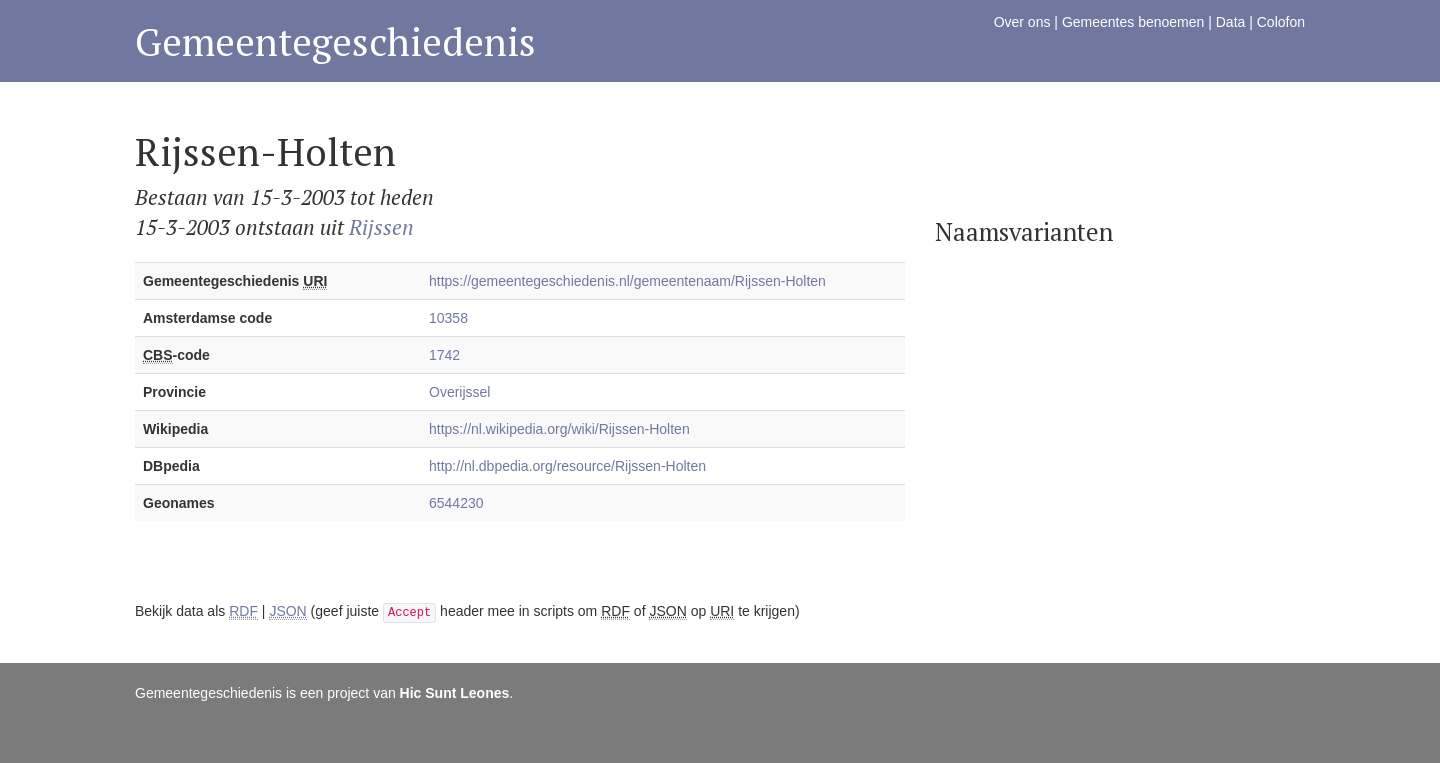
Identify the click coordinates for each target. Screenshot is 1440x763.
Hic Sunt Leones (455, 693)
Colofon (1281, 22)
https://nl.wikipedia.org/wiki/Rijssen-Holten (559, 429)
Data (1231, 22)
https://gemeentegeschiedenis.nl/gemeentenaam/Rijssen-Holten (627, 281)
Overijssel (459, 392)
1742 (444, 355)
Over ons (1022, 22)
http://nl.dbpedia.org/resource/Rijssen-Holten (567, 466)
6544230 (456, 503)
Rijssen (381, 227)
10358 (448, 318)
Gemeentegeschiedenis (335, 41)
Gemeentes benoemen (1133, 22)
